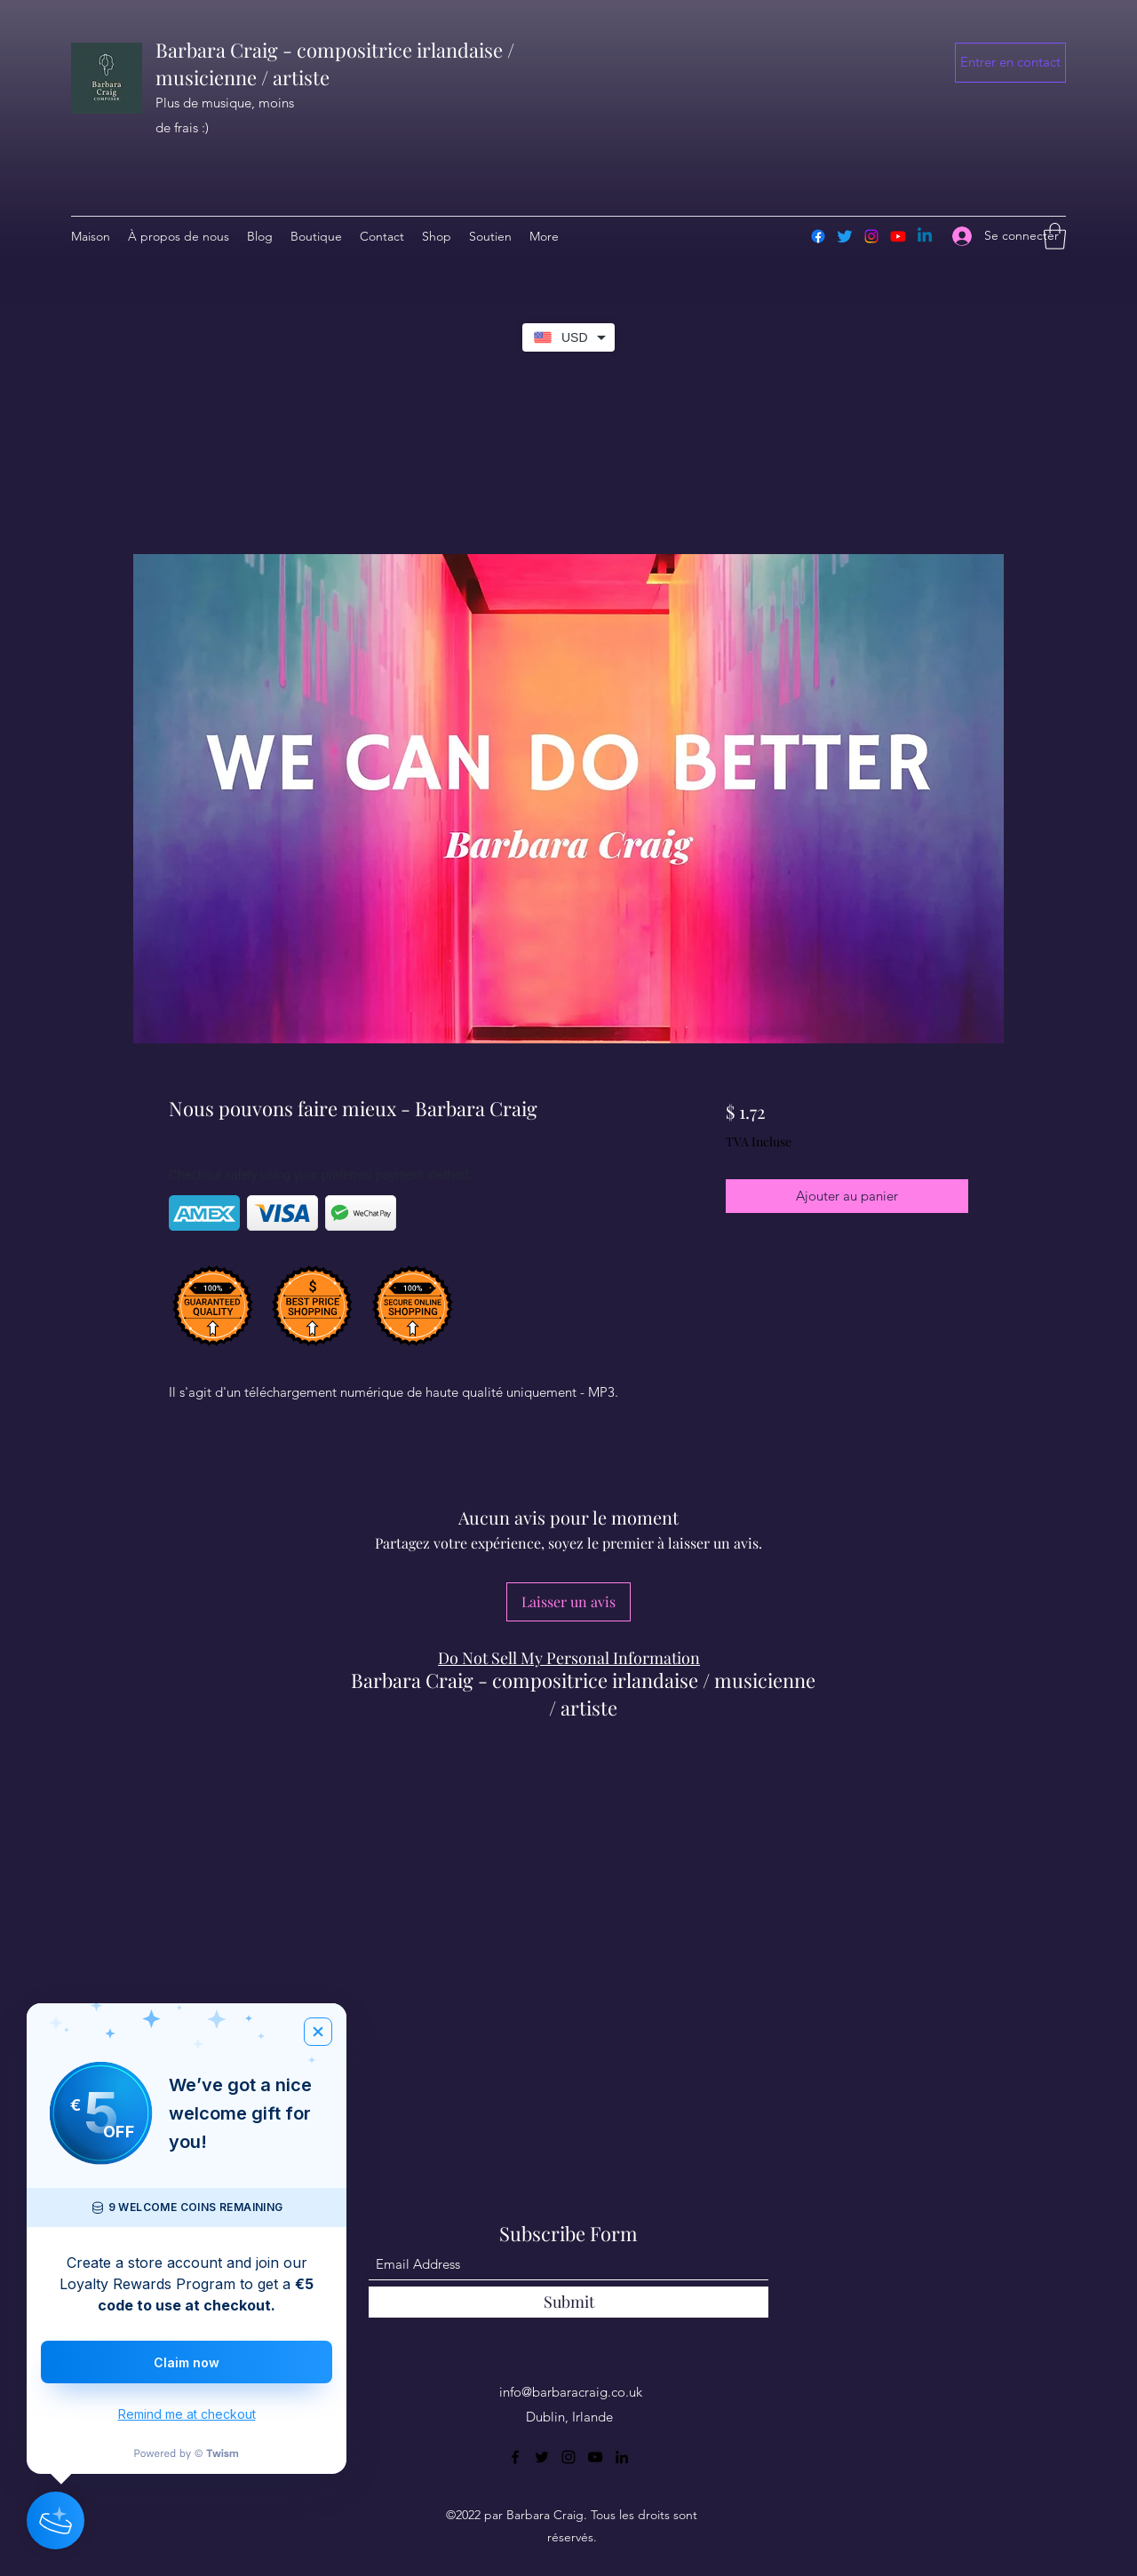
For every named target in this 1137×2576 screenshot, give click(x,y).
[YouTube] (595, 2457)
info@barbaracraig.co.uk (570, 2391)
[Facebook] (818, 236)
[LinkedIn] (622, 2457)
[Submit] (568, 2302)
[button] (1010, 63)
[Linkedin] (925, 236)
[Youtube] (898, 236)
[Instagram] (871, 236)
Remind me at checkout (187, 2413)
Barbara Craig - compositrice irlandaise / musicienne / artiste (583, 1694)
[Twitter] (845, 236)
